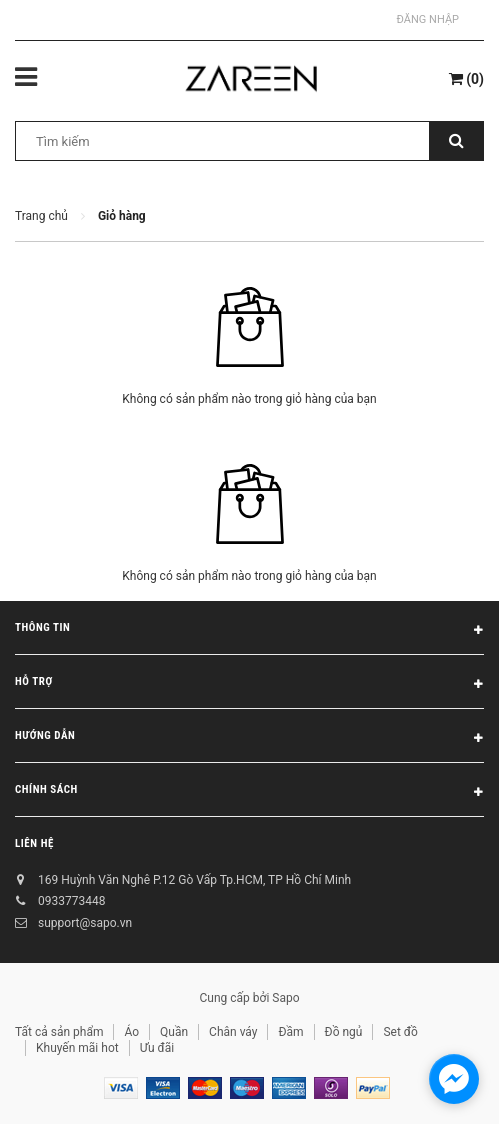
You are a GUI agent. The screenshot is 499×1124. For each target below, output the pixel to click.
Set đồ (400, 1032)
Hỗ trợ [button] (249, 685)
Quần (174, 1032)
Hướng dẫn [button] (249, 739)
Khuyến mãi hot (77, 1048)
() (466, 79)
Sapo (285, 998)
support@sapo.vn (85, 923)
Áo (131, 1032)
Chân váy (233, 1032)
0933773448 (71, 901)
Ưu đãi (157, 1048)
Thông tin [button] (249, 631)
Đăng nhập (428, 19)
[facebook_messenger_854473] (454, 1079)
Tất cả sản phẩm (59, 1032)
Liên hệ (34, 843)
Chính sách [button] (249, 793)
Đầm (290, 1032)
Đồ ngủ (344, 1032)
